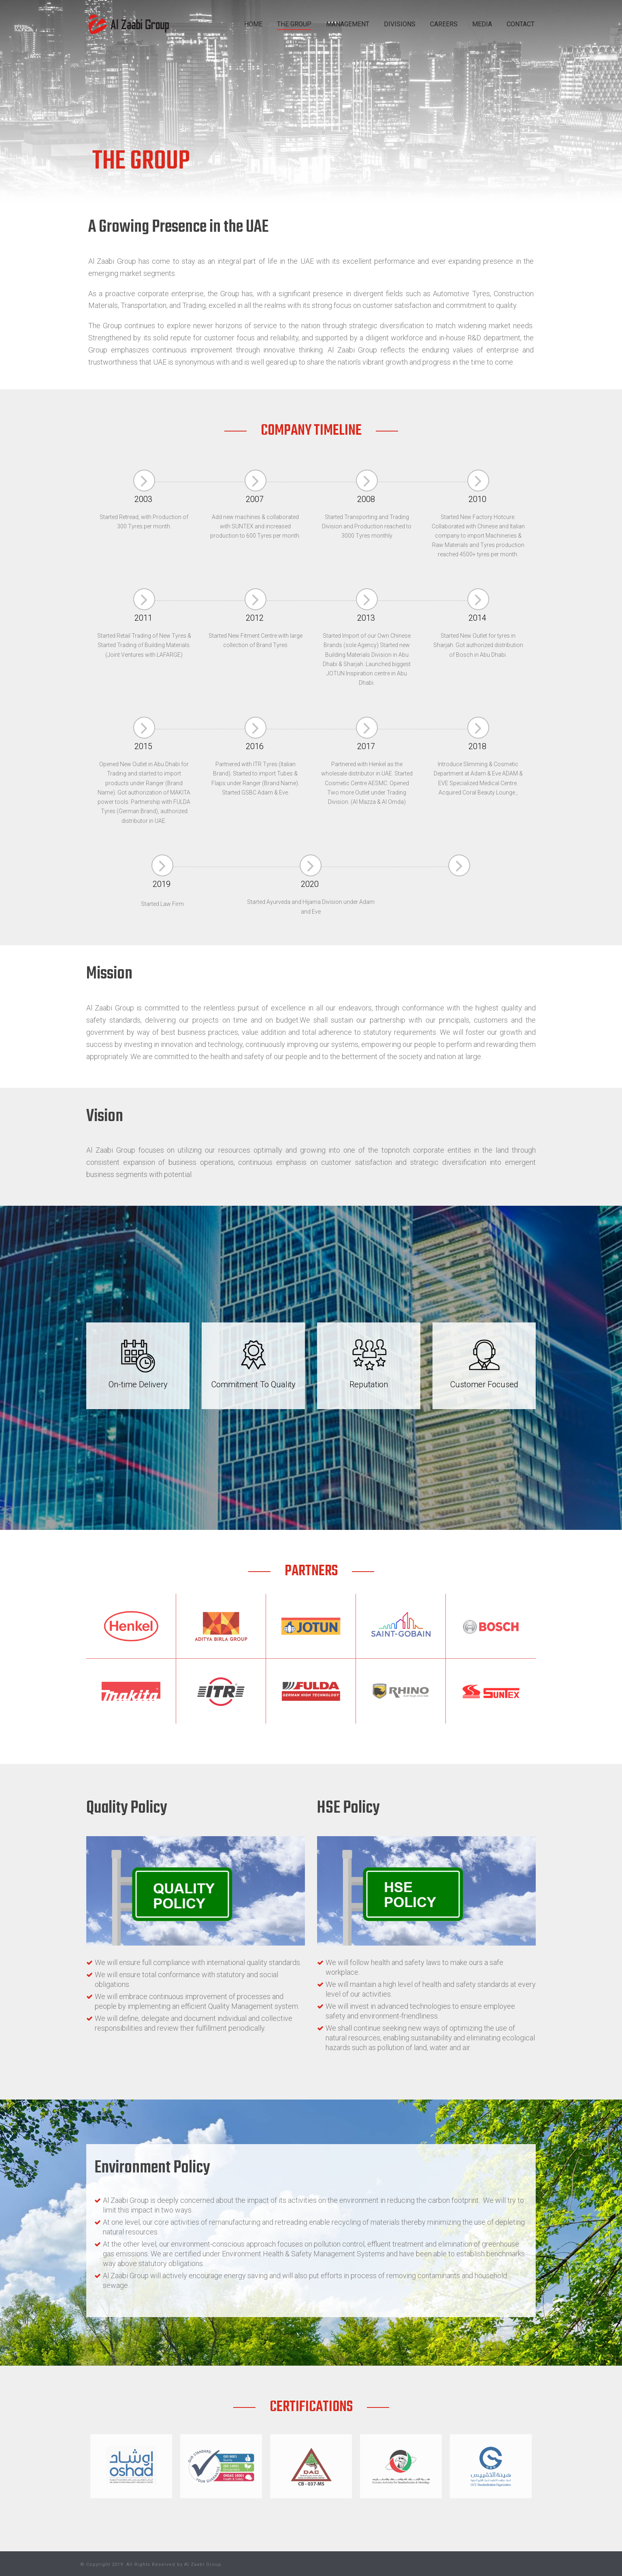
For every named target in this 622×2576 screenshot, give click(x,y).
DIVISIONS (399, 24)
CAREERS (444, 24)
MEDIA (482, 24)
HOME (253, 24)
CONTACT (521, 24)
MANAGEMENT (347, 24)
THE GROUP (294, 24)
